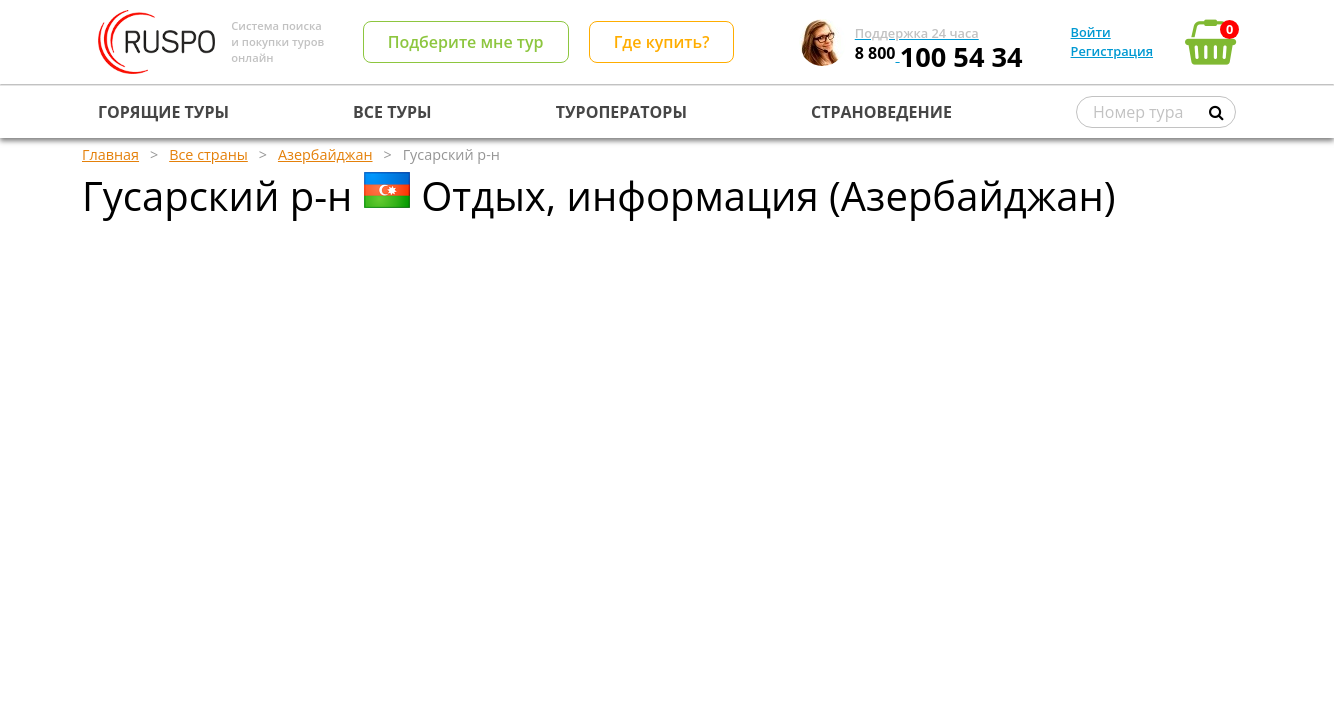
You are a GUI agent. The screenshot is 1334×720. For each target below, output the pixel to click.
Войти (1091, 32)
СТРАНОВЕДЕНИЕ (881, 112)
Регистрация (1112, 51)
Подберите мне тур (466, 42)
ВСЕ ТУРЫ (392, 112)
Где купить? (662, 42)
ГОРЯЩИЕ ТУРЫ (163, 112)
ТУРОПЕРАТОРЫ (621, 112)
